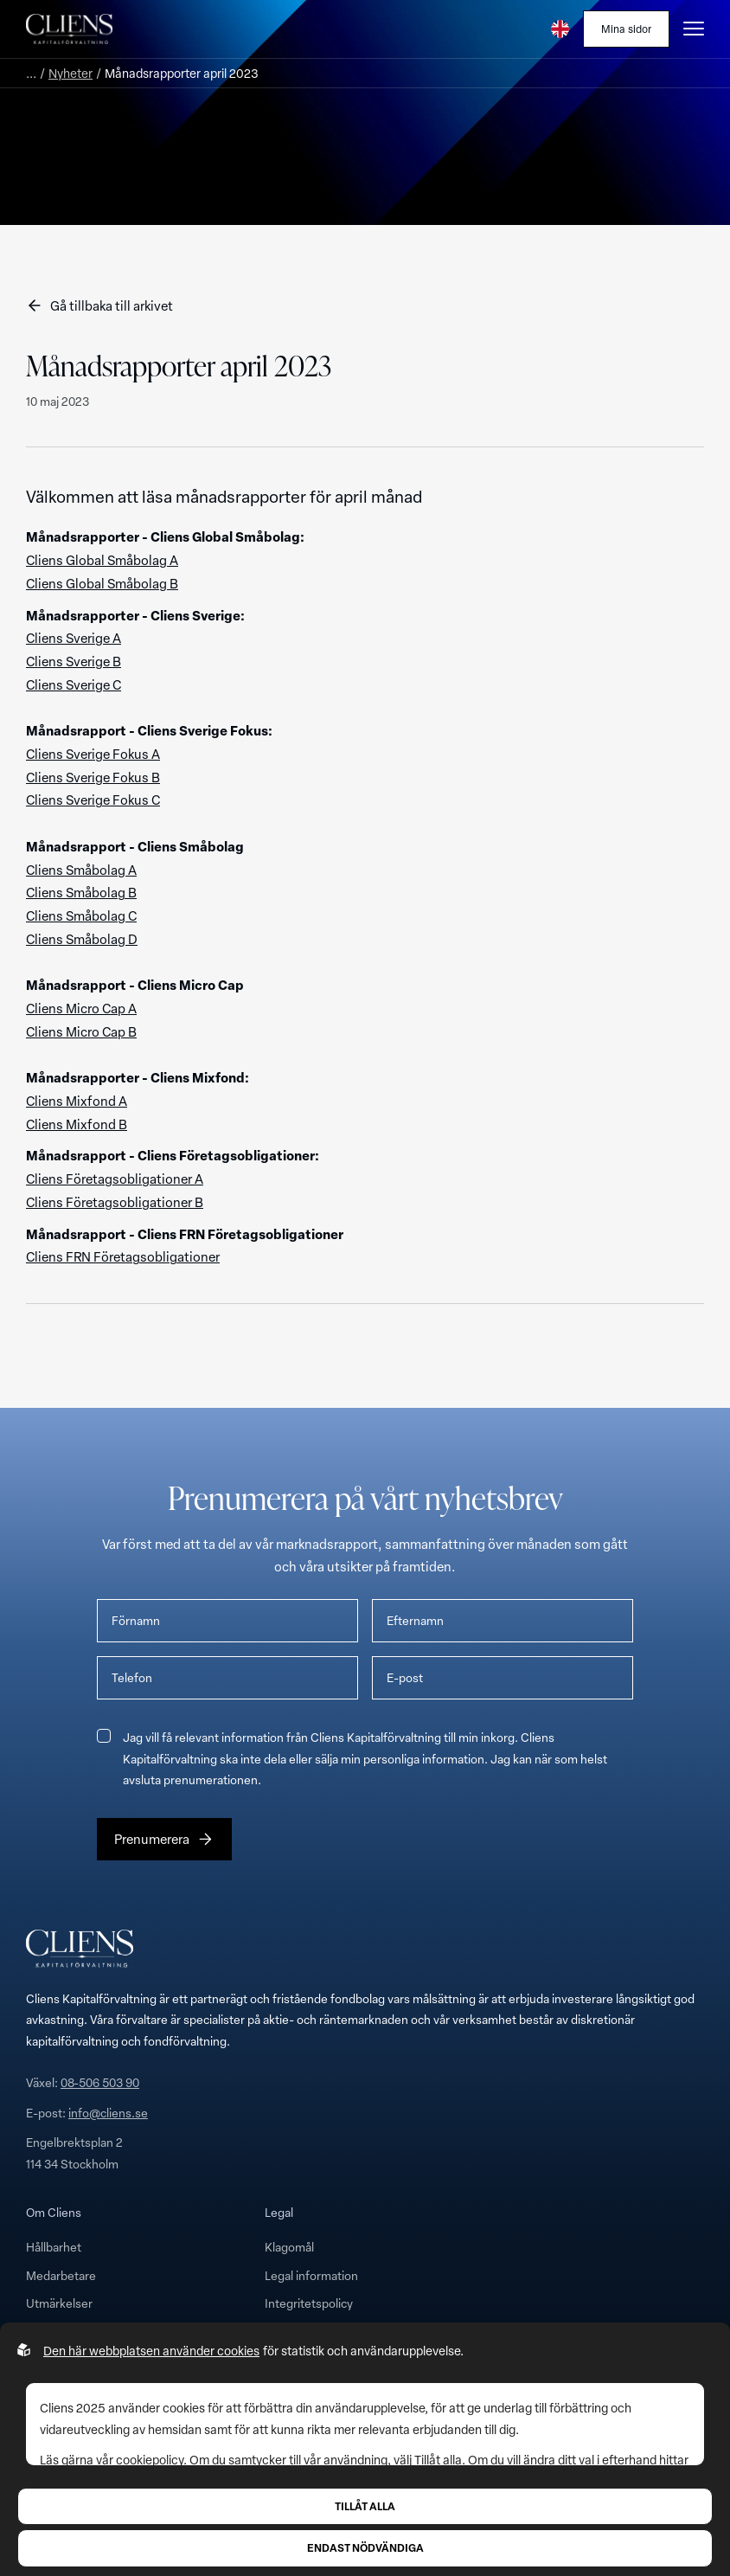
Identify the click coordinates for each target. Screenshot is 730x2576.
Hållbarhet (53, 2247)
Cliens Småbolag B (81, 892)
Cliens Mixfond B (76, 1124)
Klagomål (289, 2247)
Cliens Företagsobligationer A (114, 1178)
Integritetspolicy (309, 2303)
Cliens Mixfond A (76, 1100)
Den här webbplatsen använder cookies (151, 2350)
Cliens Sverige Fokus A (93, 753)
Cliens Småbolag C (81, 915)
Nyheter (70, 73)
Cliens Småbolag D (82, 939)
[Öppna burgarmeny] (693, 28)
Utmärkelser (59, 2303)
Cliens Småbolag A (81, 869)
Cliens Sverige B (73, 661)
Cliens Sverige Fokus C (93, 799)
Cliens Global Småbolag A (102, 560)
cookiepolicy (149, 2459)
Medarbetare (61, 2275)
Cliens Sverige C (73, 684)
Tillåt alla (365, 2506)
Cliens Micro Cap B (81, 1031)
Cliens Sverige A (73, 637)
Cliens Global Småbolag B (102, 583)
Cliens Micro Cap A (81, 1008)
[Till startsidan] (69, 29)
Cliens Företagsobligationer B (114, 1202)
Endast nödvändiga (365, 2547)
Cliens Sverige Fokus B (93, 777)
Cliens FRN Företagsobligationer (123, 1256)
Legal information (311, 2275)
